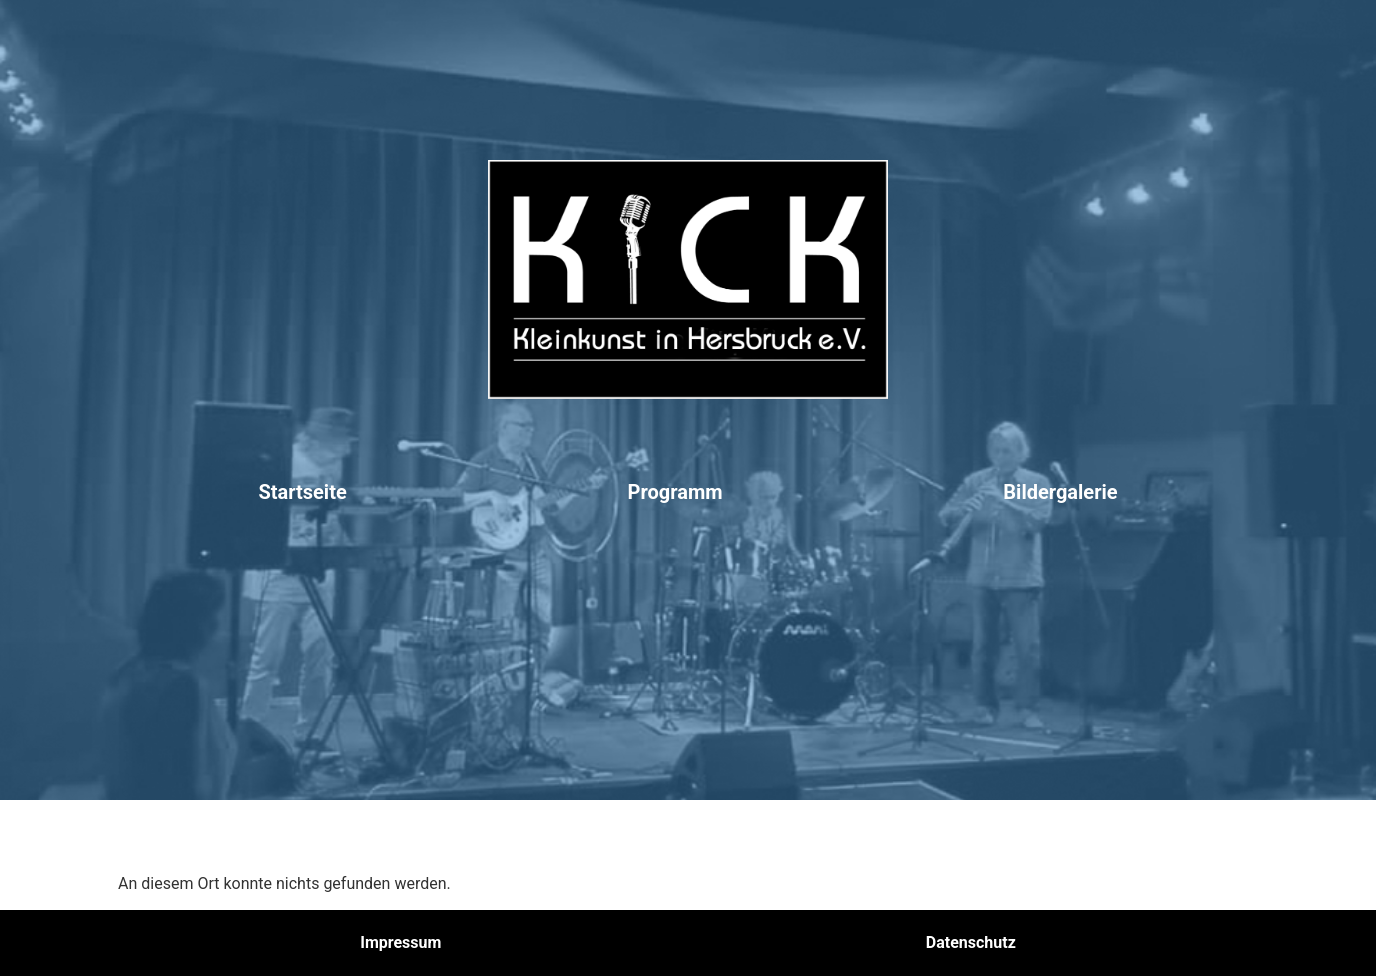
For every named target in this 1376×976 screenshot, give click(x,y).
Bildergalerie (1060, 492)
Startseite (302, 492)
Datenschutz (971, 942)
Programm (675, 492)
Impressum (400, 942)
